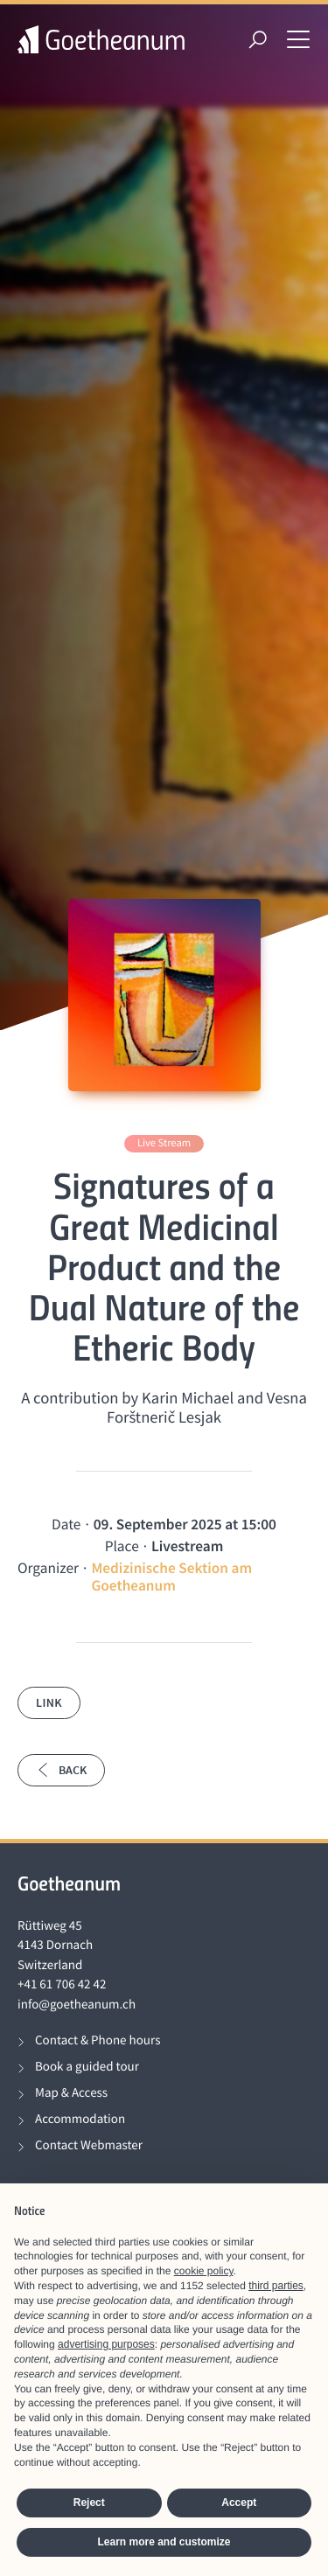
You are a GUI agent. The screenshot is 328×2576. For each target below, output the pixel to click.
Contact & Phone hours (97, 2040)
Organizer (48, 1568)
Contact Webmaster (89, 2145)
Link (49, 1702)
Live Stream (164, 1143)
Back (61, 1770)
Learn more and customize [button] (163, 2542)
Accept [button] (238, 2502)
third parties (276, 2286)
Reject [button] (89, 2502)
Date (66, 1524)
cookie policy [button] (204, 2271)
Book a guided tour (87, 2066)
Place (122, 1546)
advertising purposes (106, 2344)
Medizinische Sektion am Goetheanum (171, 1576)
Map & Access (71, 2093)
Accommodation (80, 2119)
